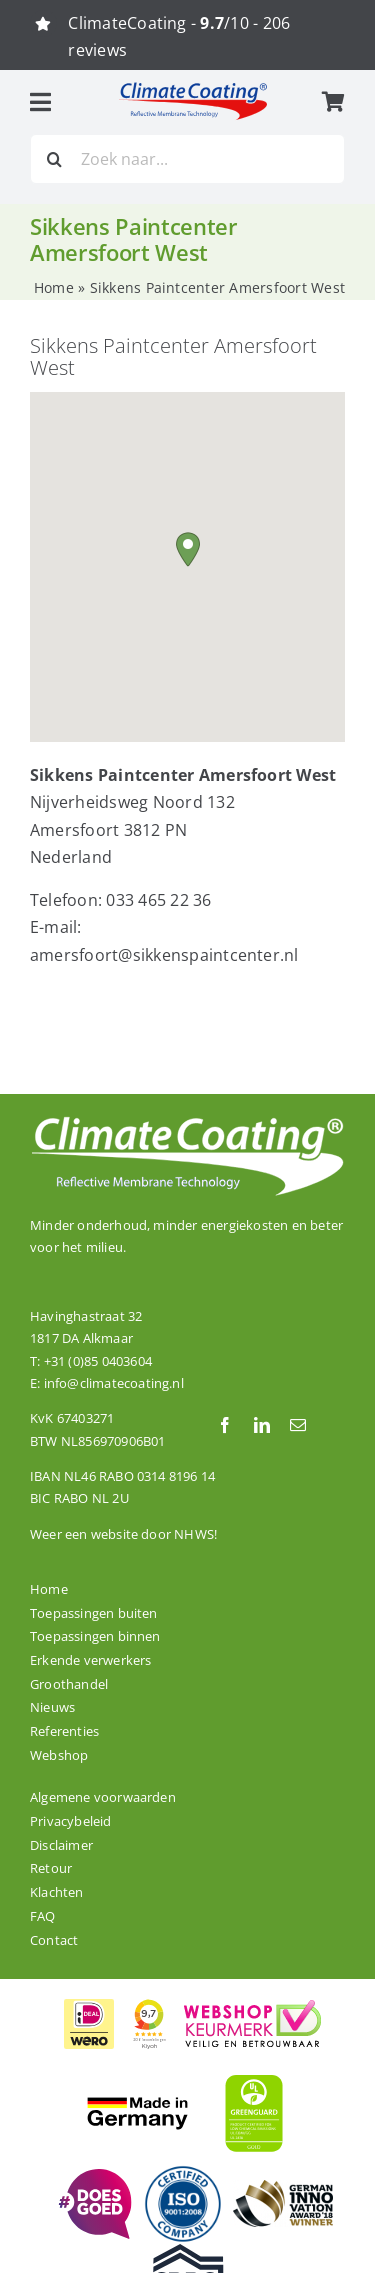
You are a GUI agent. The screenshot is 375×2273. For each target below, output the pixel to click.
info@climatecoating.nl (114, 1383)
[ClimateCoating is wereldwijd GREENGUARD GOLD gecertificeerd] (255, 2072)
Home (54, 287)
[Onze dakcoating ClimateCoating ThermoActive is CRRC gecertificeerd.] (193, 2252)
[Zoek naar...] (187, 159)
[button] (188, 549)
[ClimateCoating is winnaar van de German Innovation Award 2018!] (283, 2188)
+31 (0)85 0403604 (98, 1361)
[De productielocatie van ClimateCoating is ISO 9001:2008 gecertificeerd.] (183, 2172)
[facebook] (225, 1425)
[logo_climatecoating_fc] (193, 89)
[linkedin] (262, 1425)
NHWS (194, 1534)
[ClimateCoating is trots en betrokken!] (93, 2177)
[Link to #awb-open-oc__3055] (40, 102)
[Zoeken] (55, 159)
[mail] (298, 1425)
